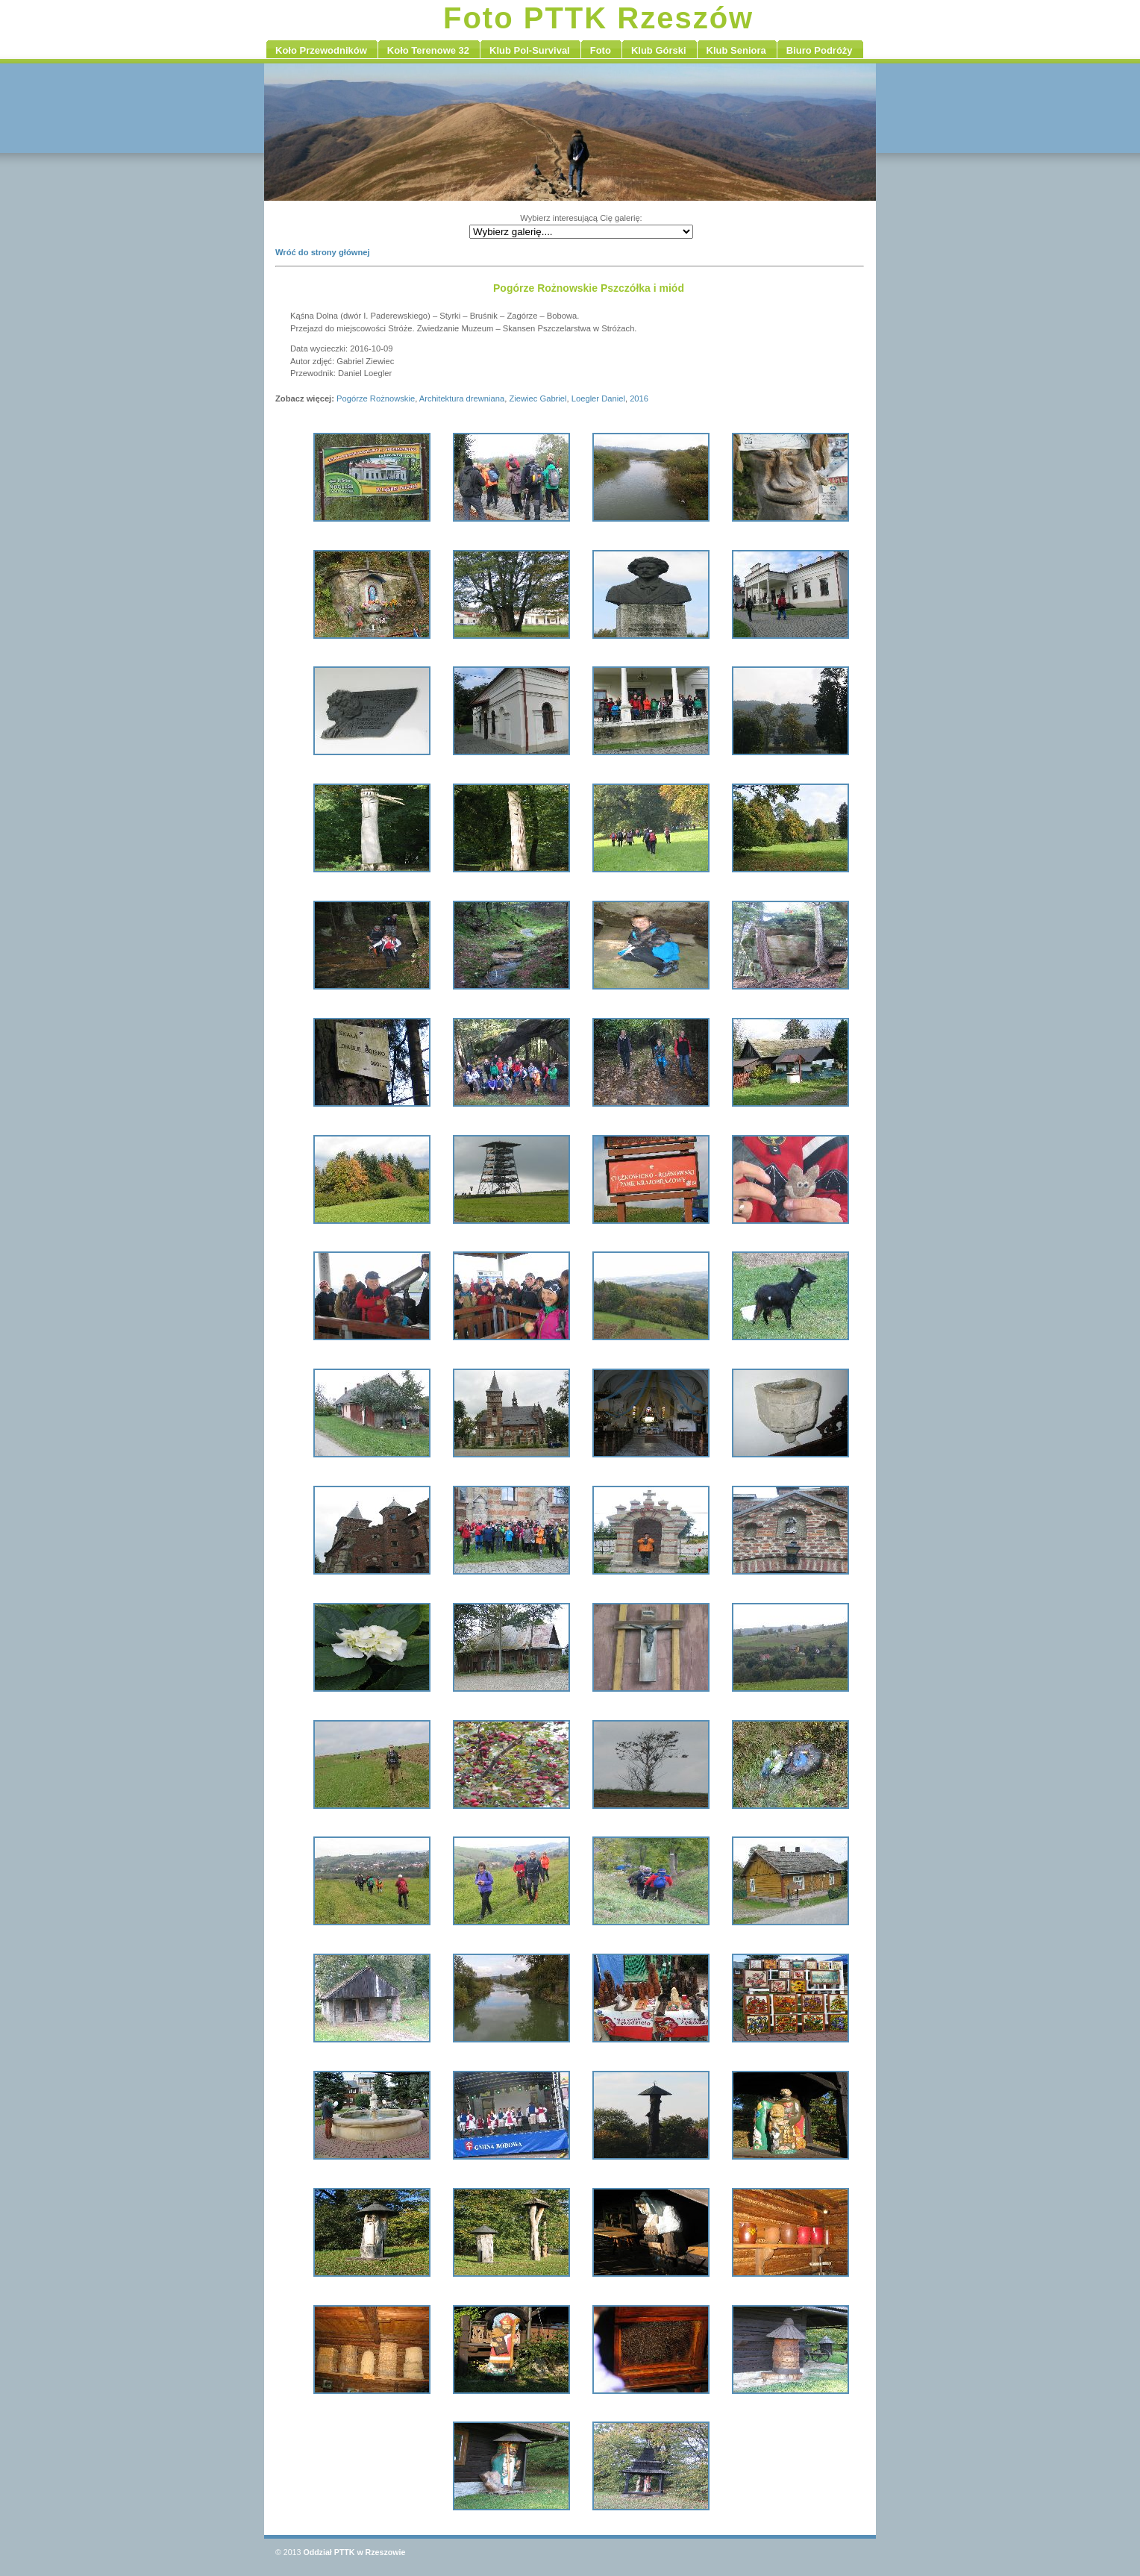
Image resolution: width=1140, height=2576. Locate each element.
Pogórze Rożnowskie (375, 398)
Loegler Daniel (598, 398)
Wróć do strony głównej (322, 252)
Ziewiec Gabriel (537, 398)
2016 (639, 398)
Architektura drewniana (461, 398)
